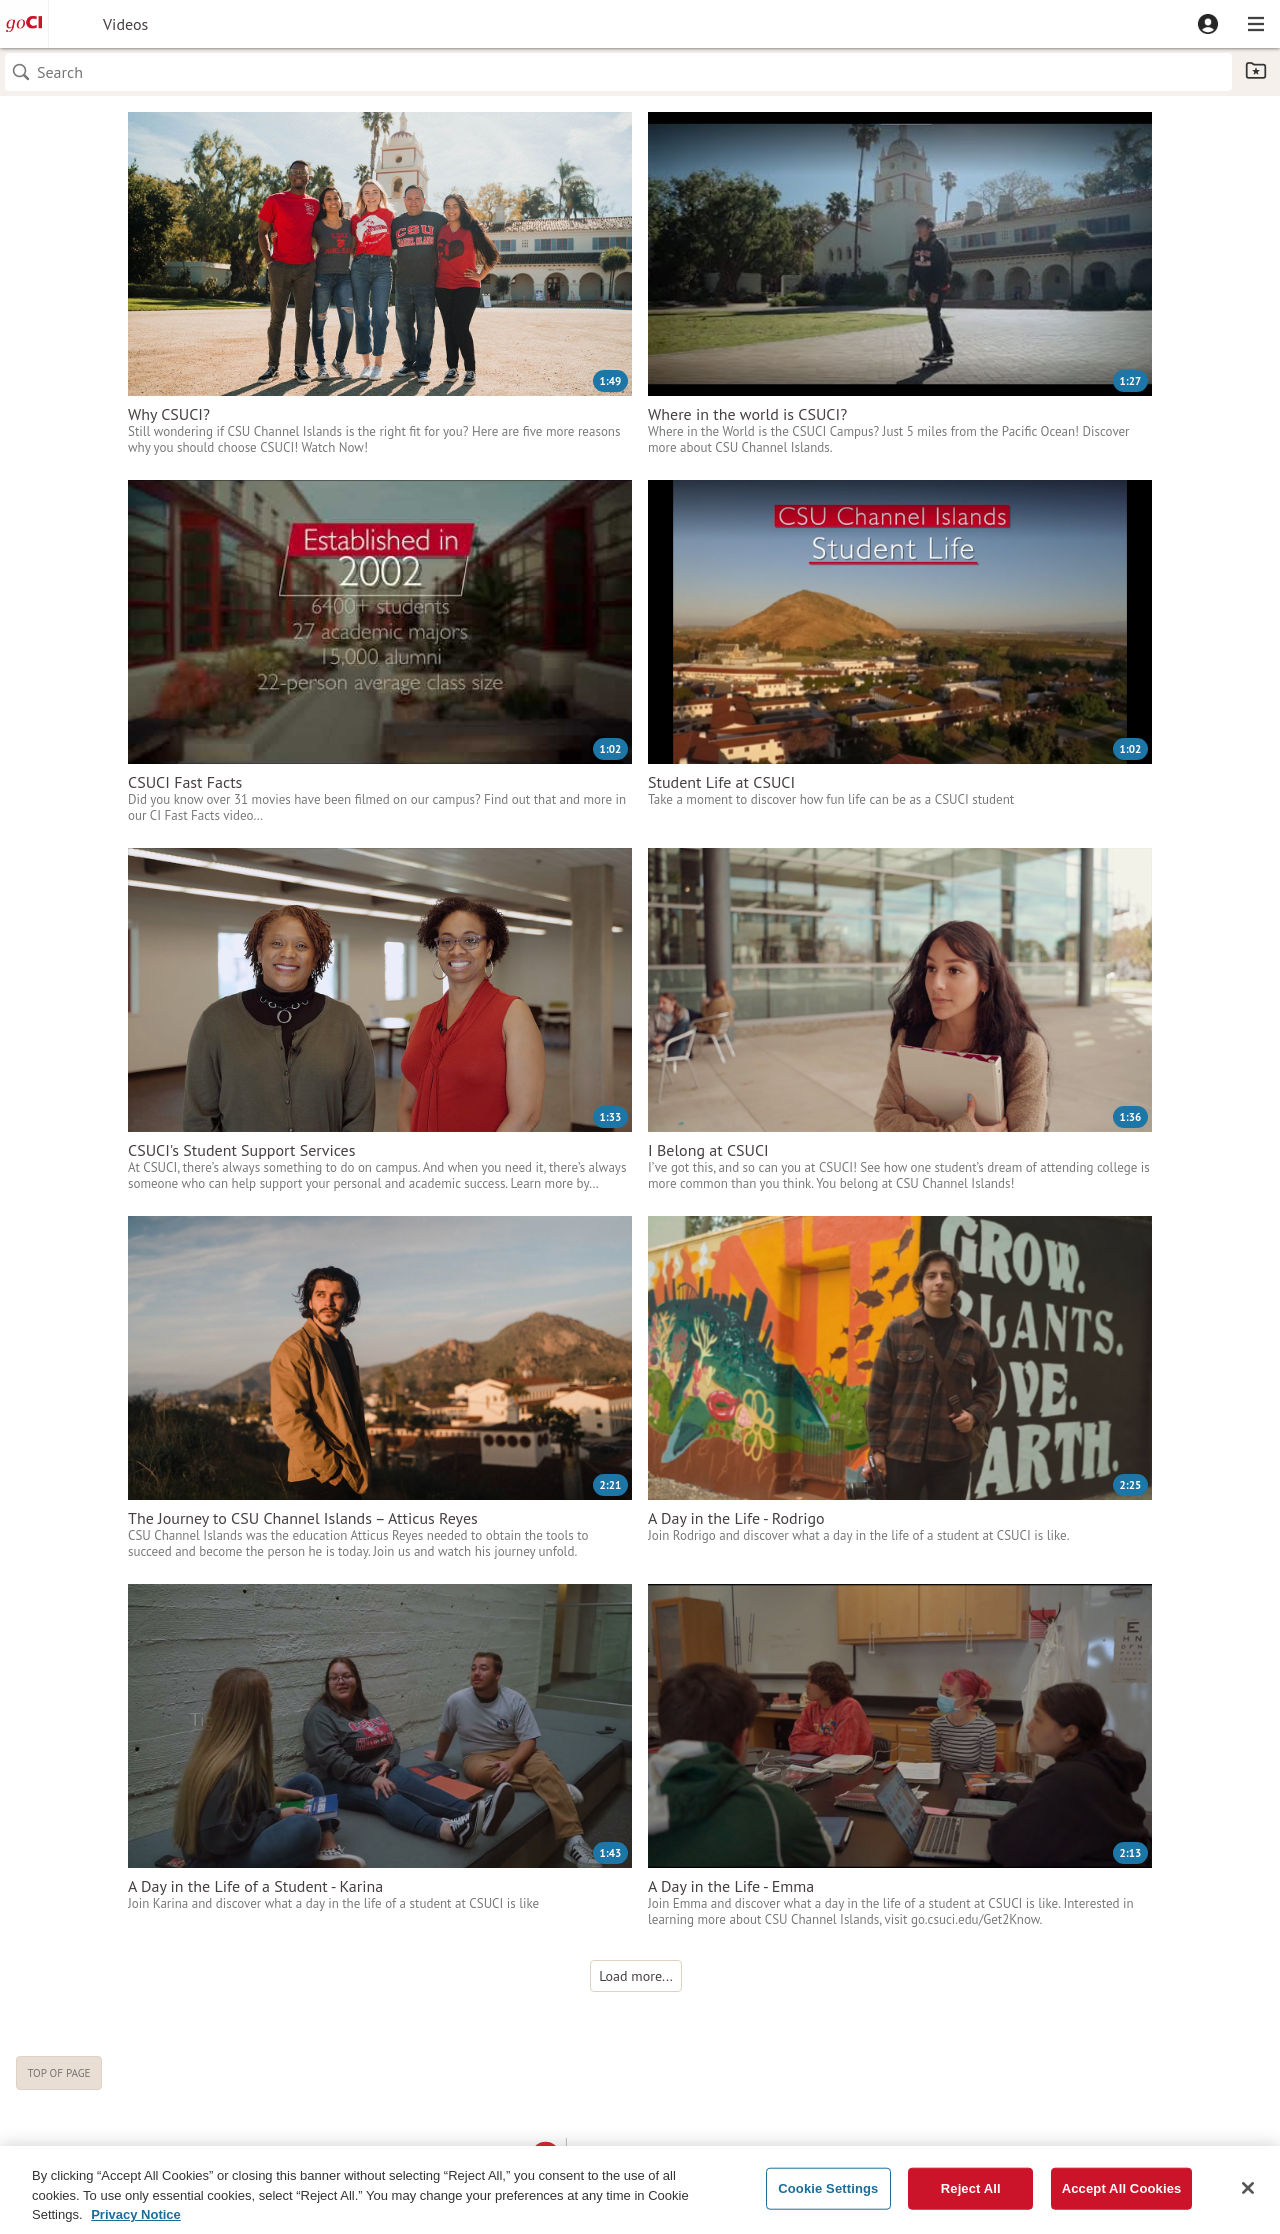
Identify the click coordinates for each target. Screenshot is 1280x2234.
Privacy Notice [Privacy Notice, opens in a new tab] (136, 2223)
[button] (1208, 24)
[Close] (1248, 2197)
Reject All (971, 2197)
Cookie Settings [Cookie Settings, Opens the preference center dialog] (828, 2197)
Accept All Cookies (1122, 2197)
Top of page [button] (58, 2073)
